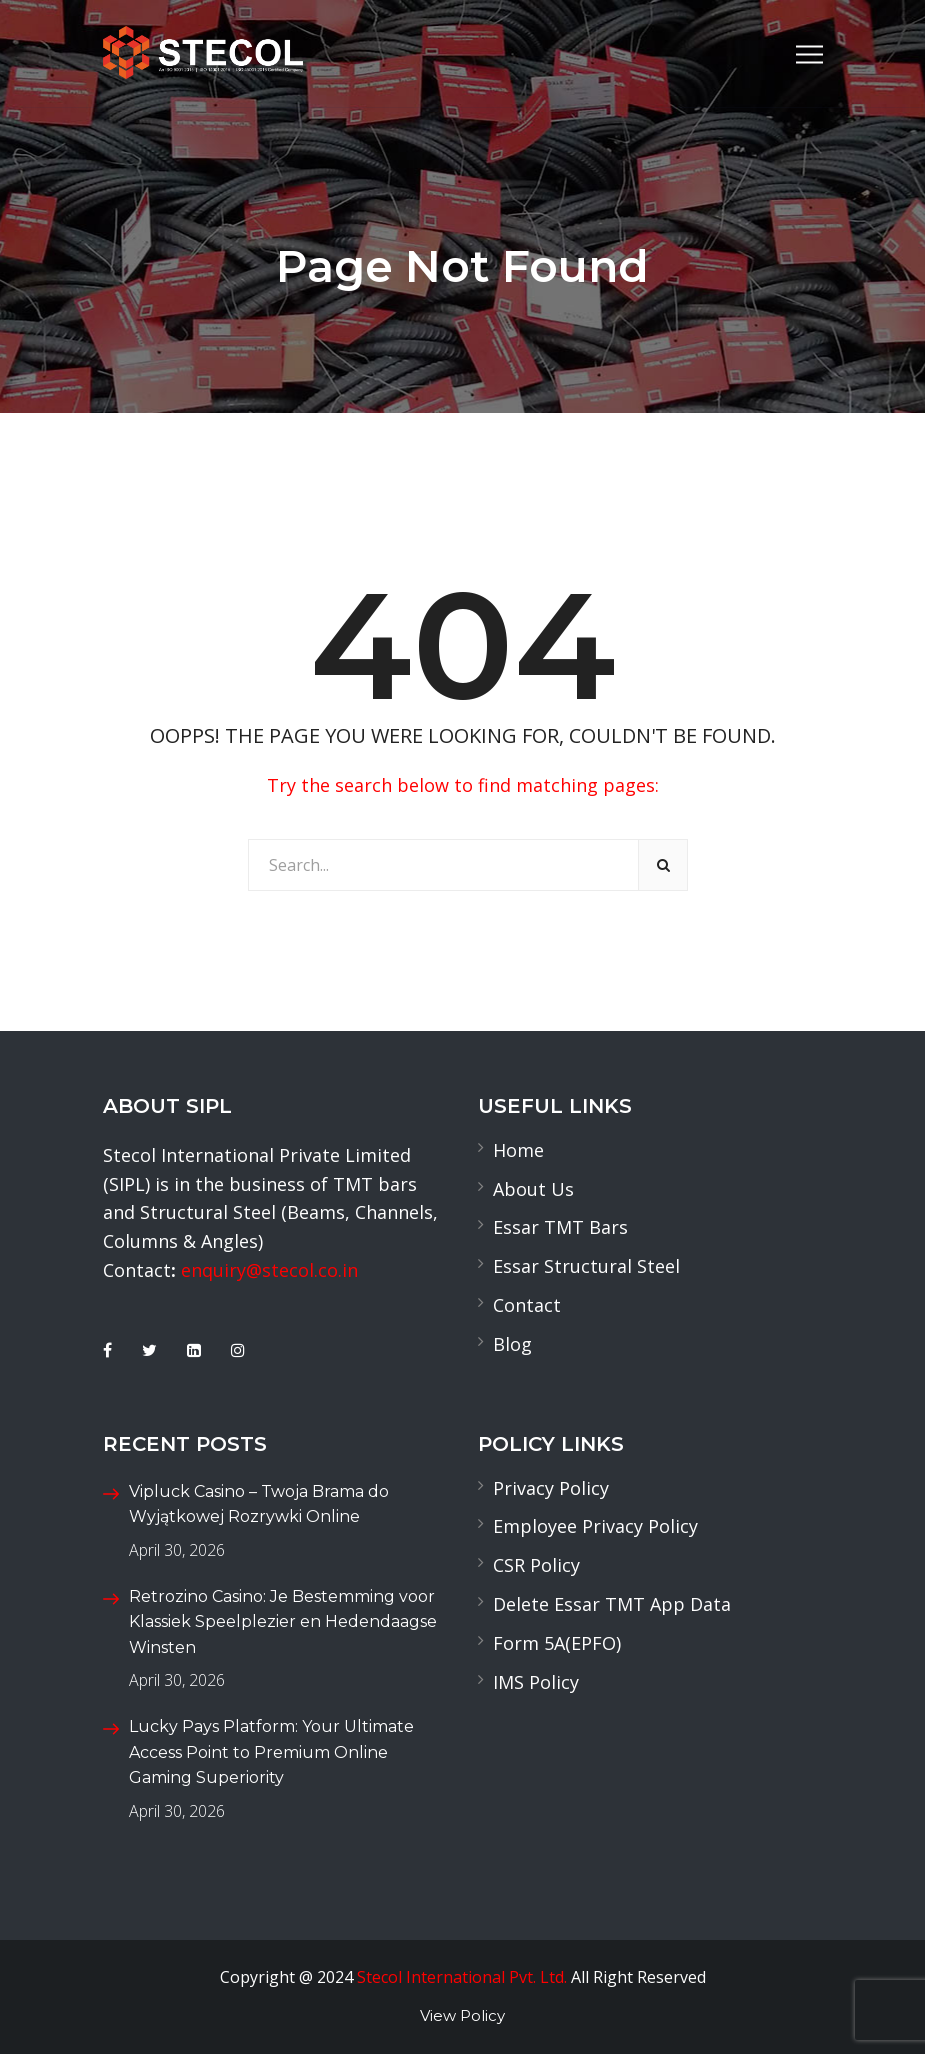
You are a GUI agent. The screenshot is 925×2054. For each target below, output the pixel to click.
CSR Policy (536, 1565)
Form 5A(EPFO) (557, 1643)
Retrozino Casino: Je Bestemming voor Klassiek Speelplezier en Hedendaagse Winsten (283, 1622)
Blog (512, 1344)
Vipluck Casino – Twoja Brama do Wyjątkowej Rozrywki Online (259, 1504)
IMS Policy (536, 1682)
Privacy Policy (551, 1488)
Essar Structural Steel (586, 1266)
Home (518, 1150)
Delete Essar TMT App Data (612, 1604)
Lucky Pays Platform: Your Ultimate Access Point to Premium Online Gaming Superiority (271, 1752)
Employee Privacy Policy (595, 1526)
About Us (533, 1189)
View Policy (462, 2015)
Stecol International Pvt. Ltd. (462, 1977)
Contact (527, 1305)
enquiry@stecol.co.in (269, 1270)
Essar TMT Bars (560, 1227)
